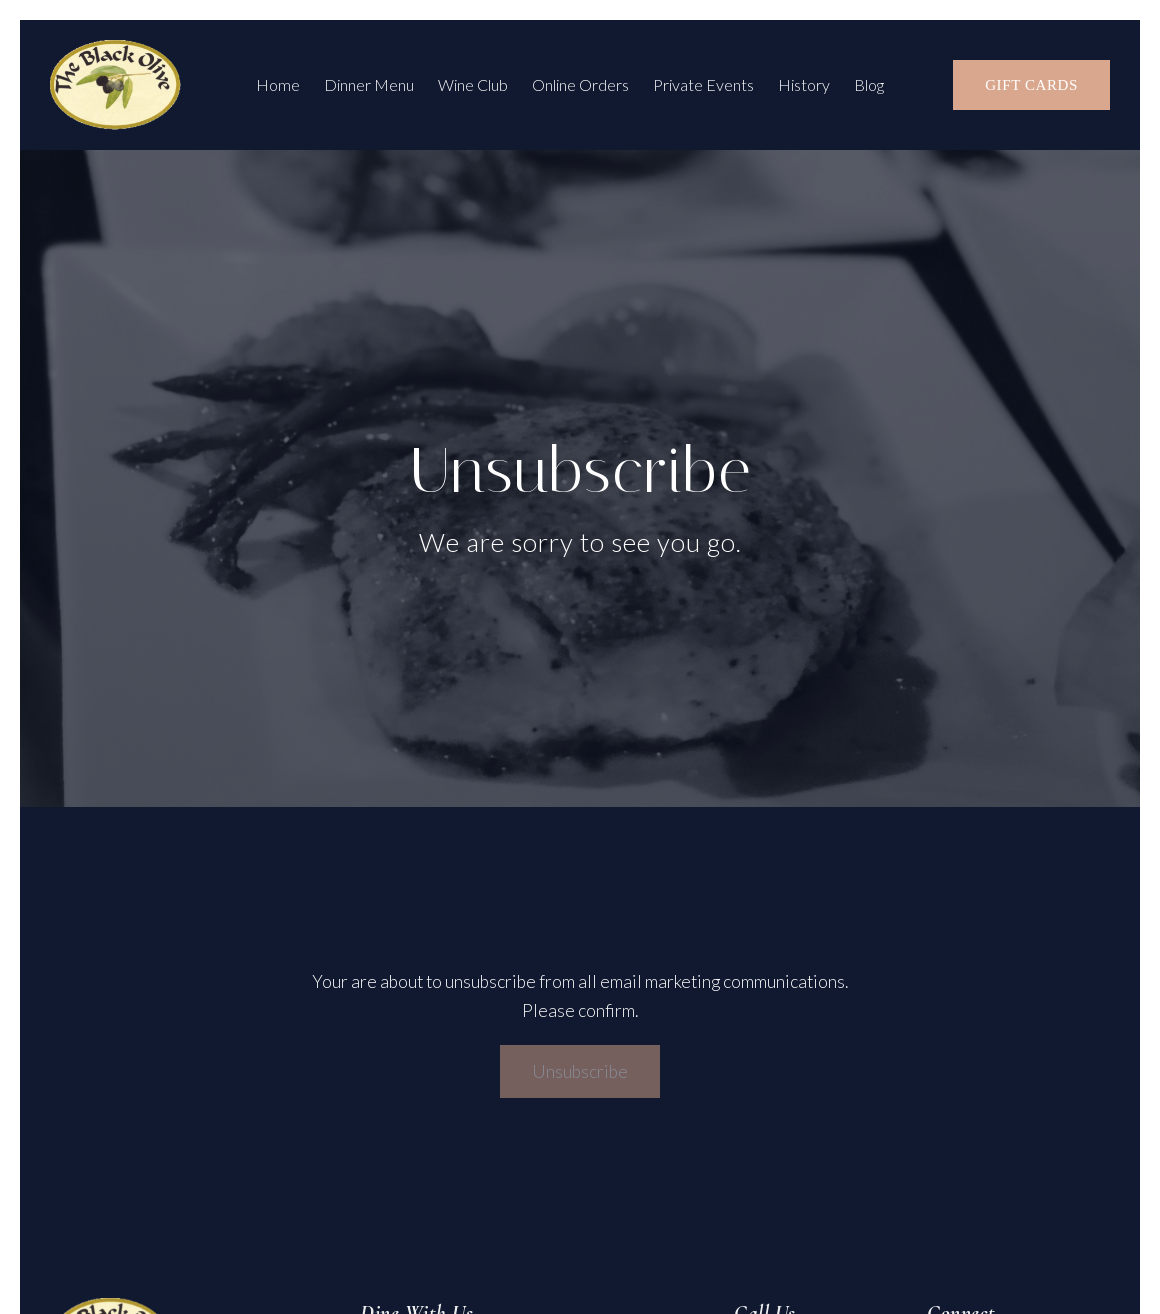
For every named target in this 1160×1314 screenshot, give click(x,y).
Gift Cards (1031, 85)
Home (278, 84)
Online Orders (580, 84)
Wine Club (473, 84)
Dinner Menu (369, 84)
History (804, 84)
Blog (869, 84)
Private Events (703, 84)
